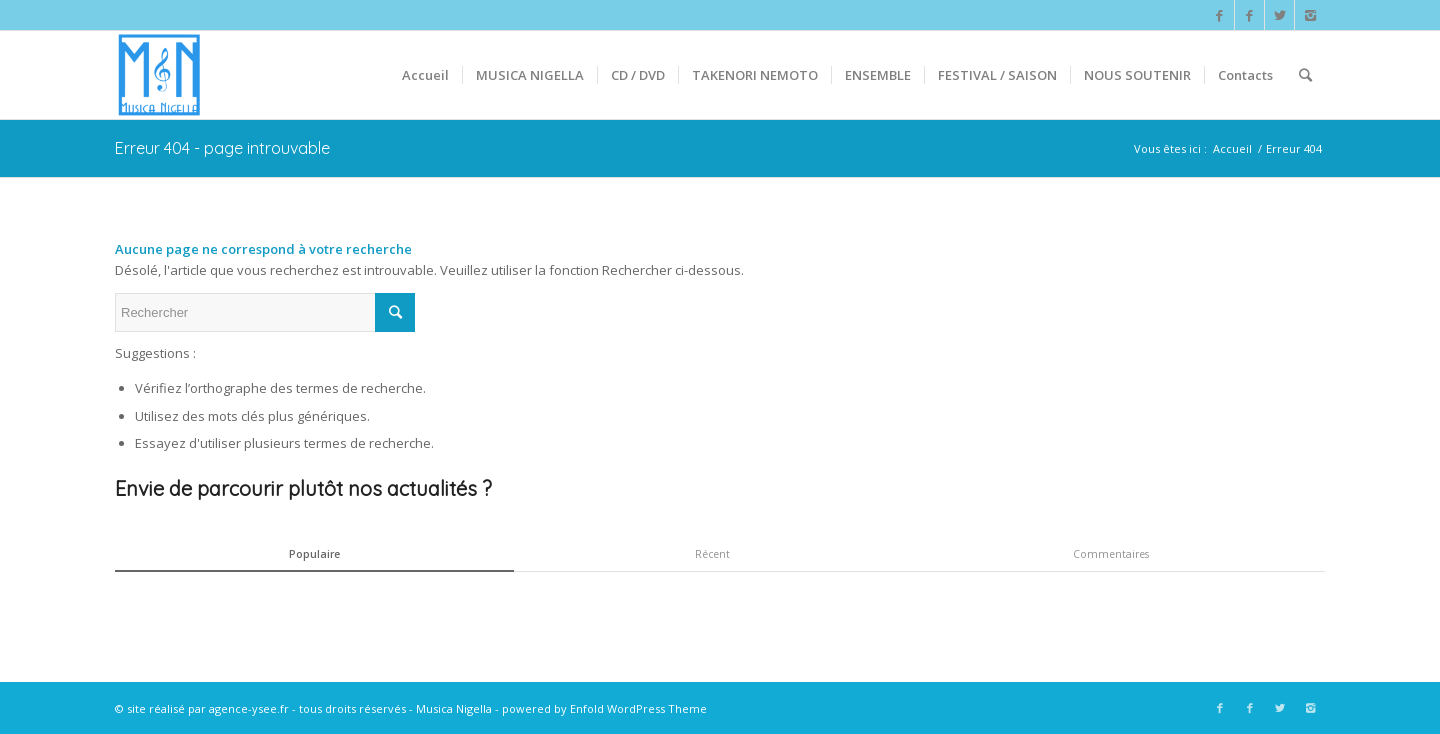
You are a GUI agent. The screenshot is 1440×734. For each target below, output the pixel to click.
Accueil (1232, 148)
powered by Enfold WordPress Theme (604, 708)
